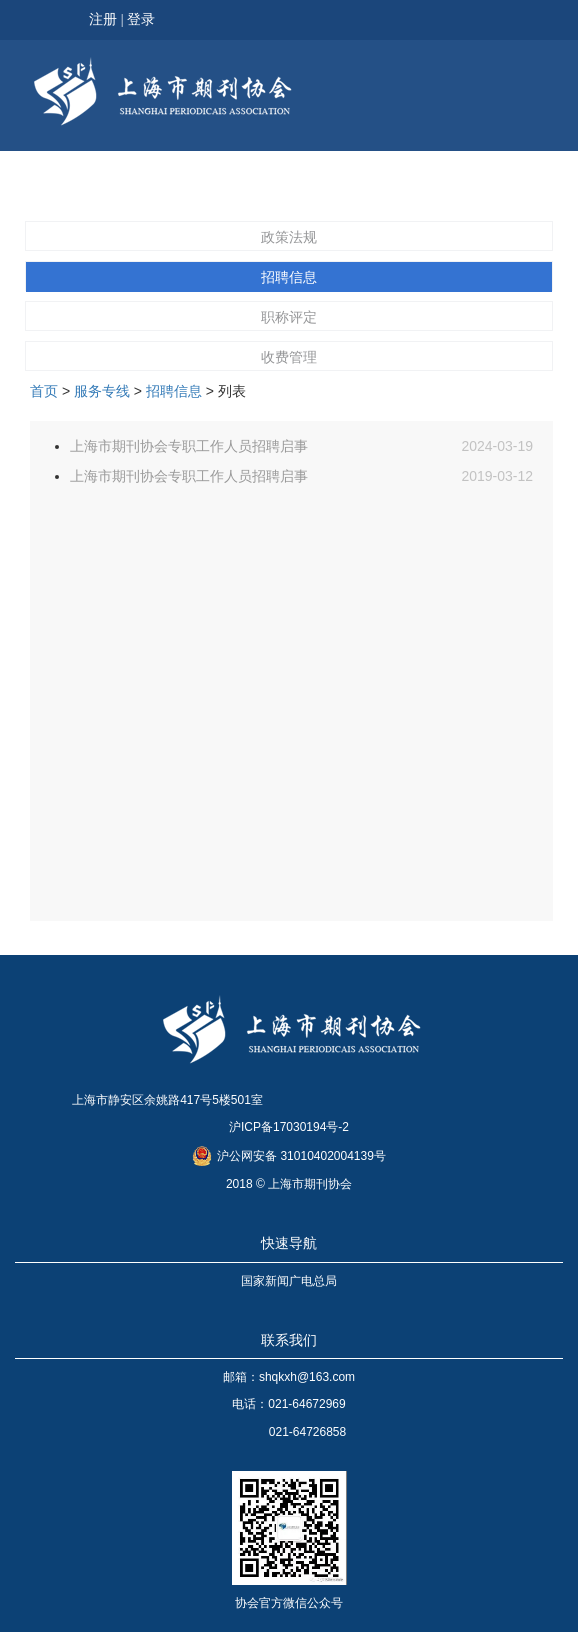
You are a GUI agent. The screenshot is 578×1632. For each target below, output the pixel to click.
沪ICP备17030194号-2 (289, 1127)
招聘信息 (289, 277)
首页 (44, 391)
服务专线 (102, 391)
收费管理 (289, 357)
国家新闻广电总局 (289, 1281)
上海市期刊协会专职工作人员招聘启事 (189, 446)
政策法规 (289, 237)
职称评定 (289, 317)
